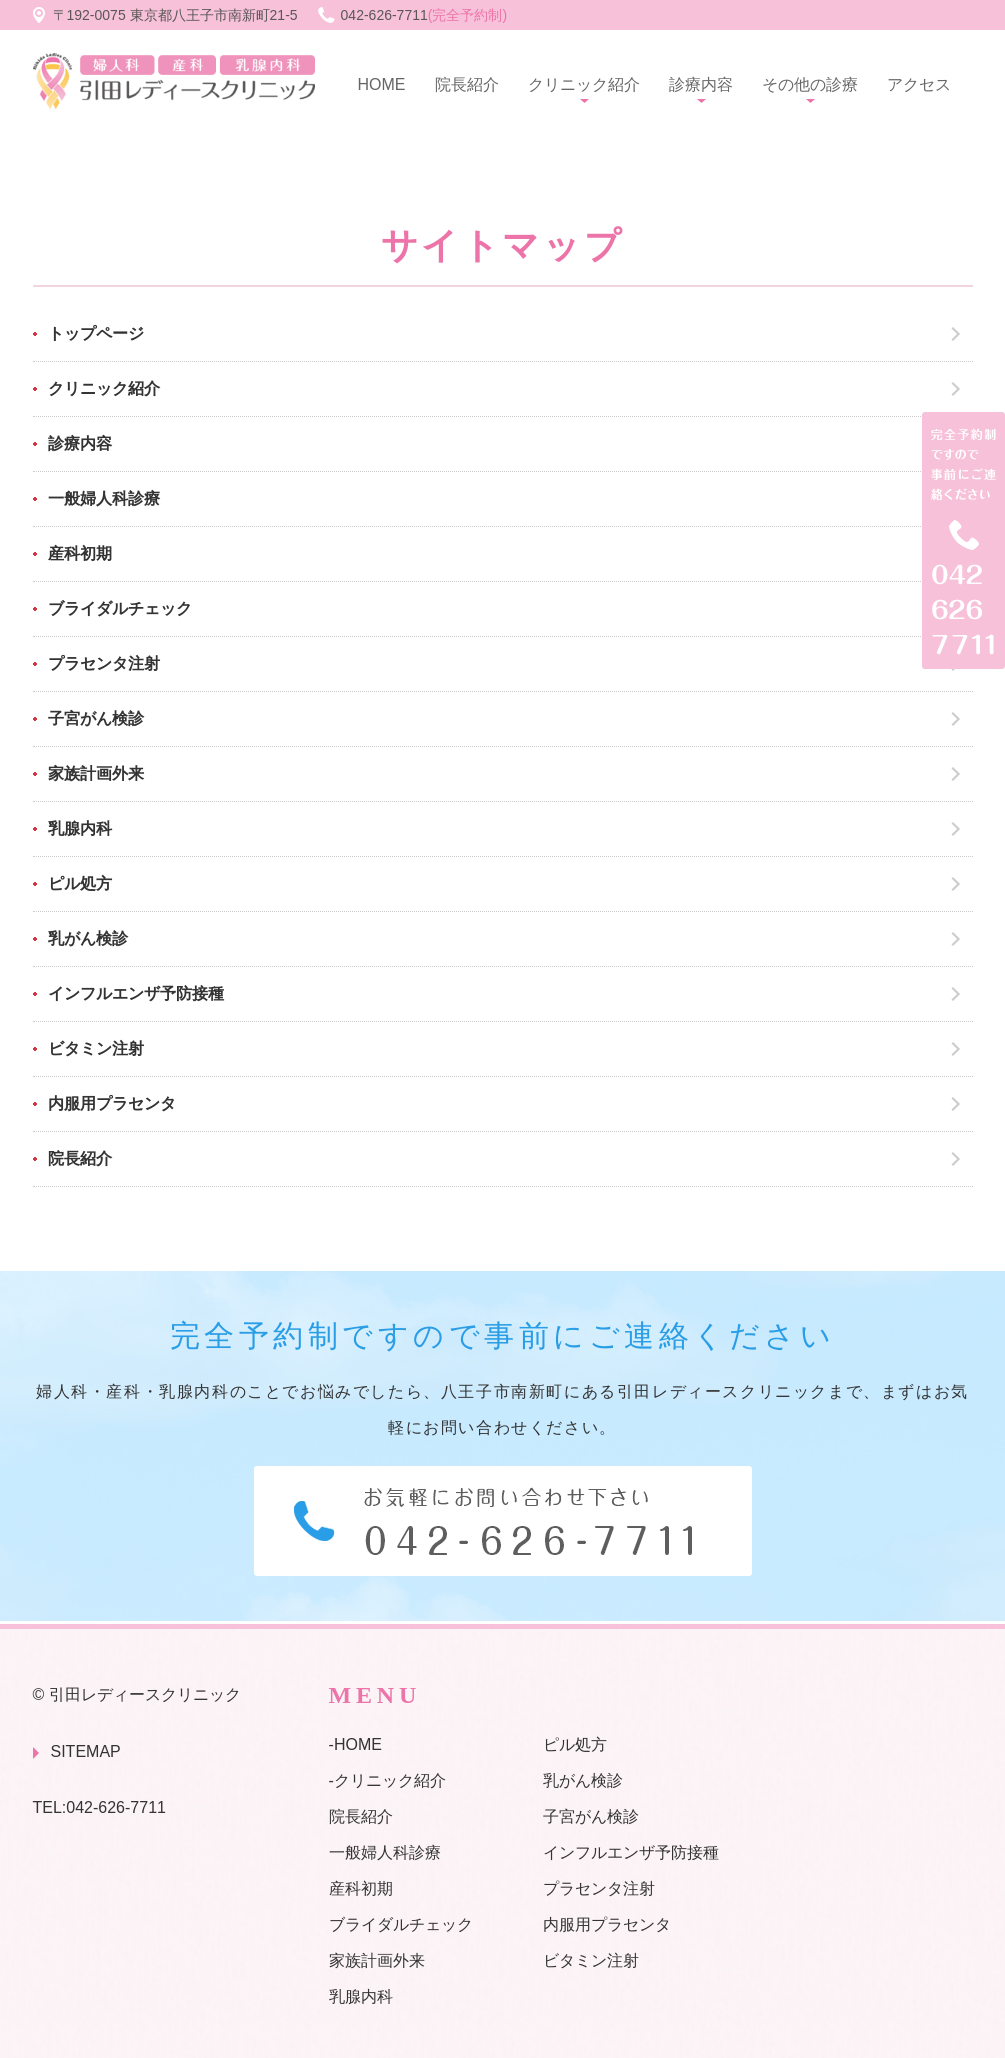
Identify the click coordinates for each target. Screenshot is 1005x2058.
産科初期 (80, 553)
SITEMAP (86, 1751)
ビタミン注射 (96, 1048)
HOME (382, 84)
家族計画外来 (96, 773)
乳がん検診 (88, 938)
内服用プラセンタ (112, 1103)
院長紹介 (467, 84)
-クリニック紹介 (387, 1780)
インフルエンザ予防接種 (136, 993)
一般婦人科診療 (104, 498)
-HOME (355, 1744)
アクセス (919, 84)
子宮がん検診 (96, 718)
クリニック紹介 (584, 84)
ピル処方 (80, 883)
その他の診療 (810, 84)
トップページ (96, 333)
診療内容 (701, 84)
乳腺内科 (80, 828)
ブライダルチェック (120, 608)
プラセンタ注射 (104, 663)
